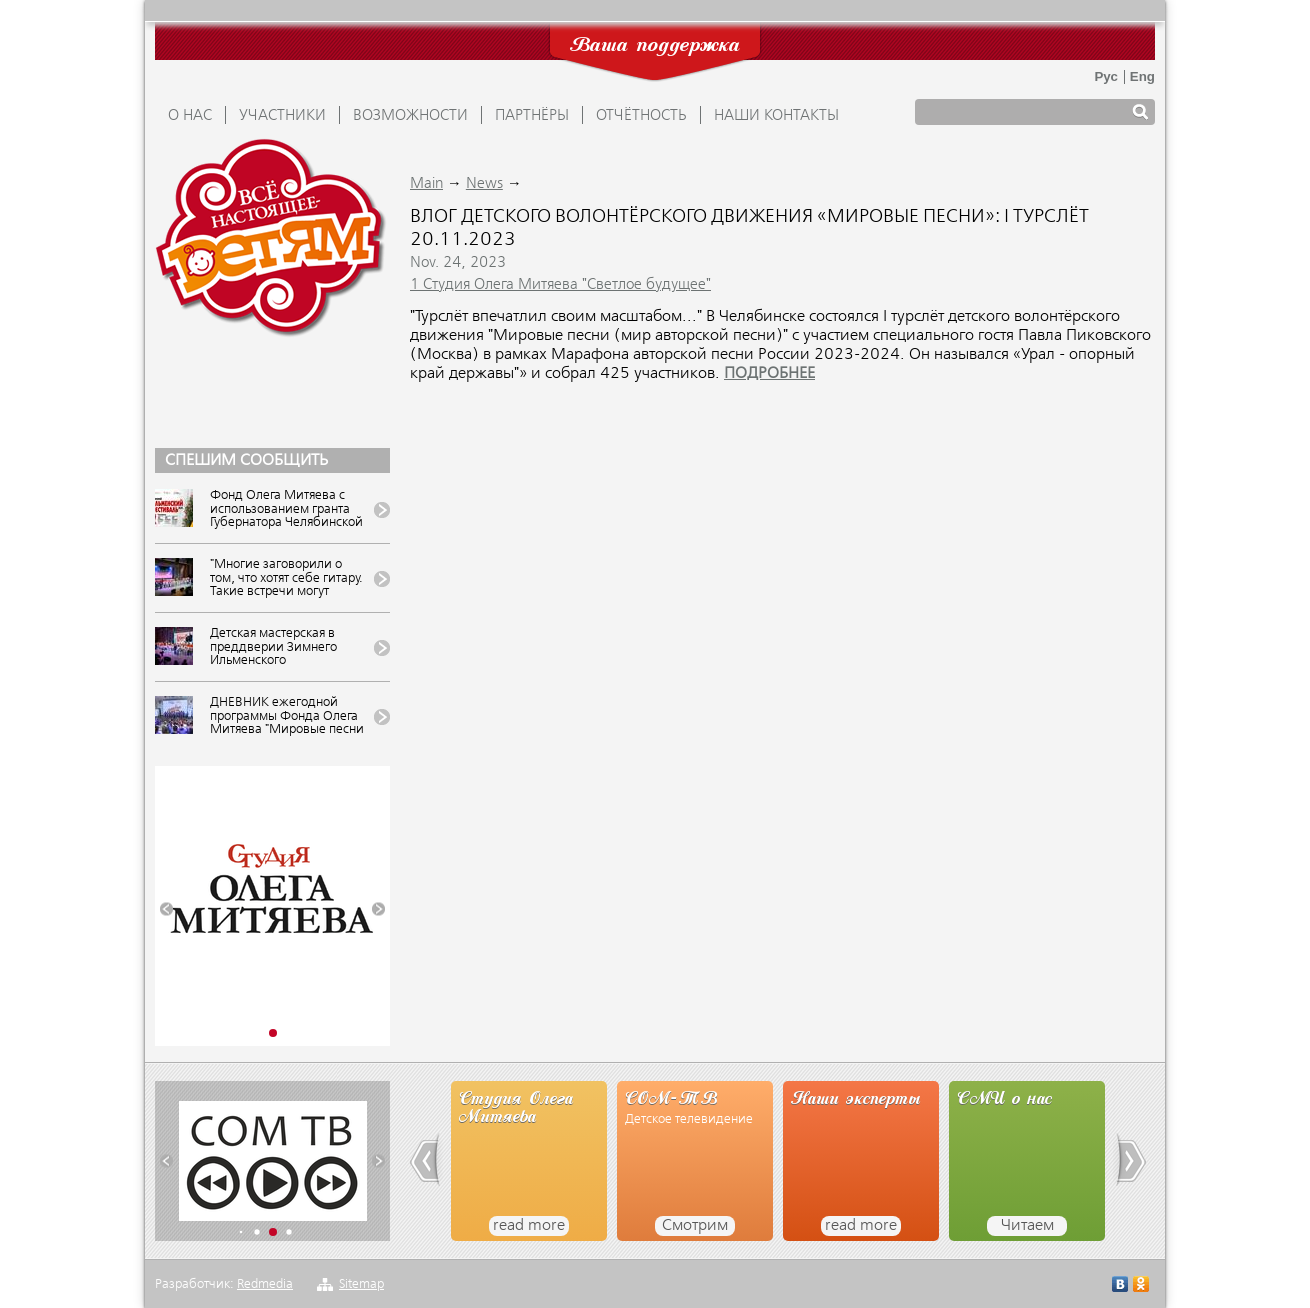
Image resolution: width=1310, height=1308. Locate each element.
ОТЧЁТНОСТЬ (641, 116)
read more (529, 1226)
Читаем (1027, 1226)
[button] (166, 909)
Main (426, 184)
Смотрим (695, 1226)
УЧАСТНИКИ (282, 116)
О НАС (190, 116)
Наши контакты (776, 116)
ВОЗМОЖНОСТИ (410, 116)
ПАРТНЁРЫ (532, 116)
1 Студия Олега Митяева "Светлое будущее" (560, 285)
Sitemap (361, 1284)
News (484, 184)
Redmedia (265, 1284)
